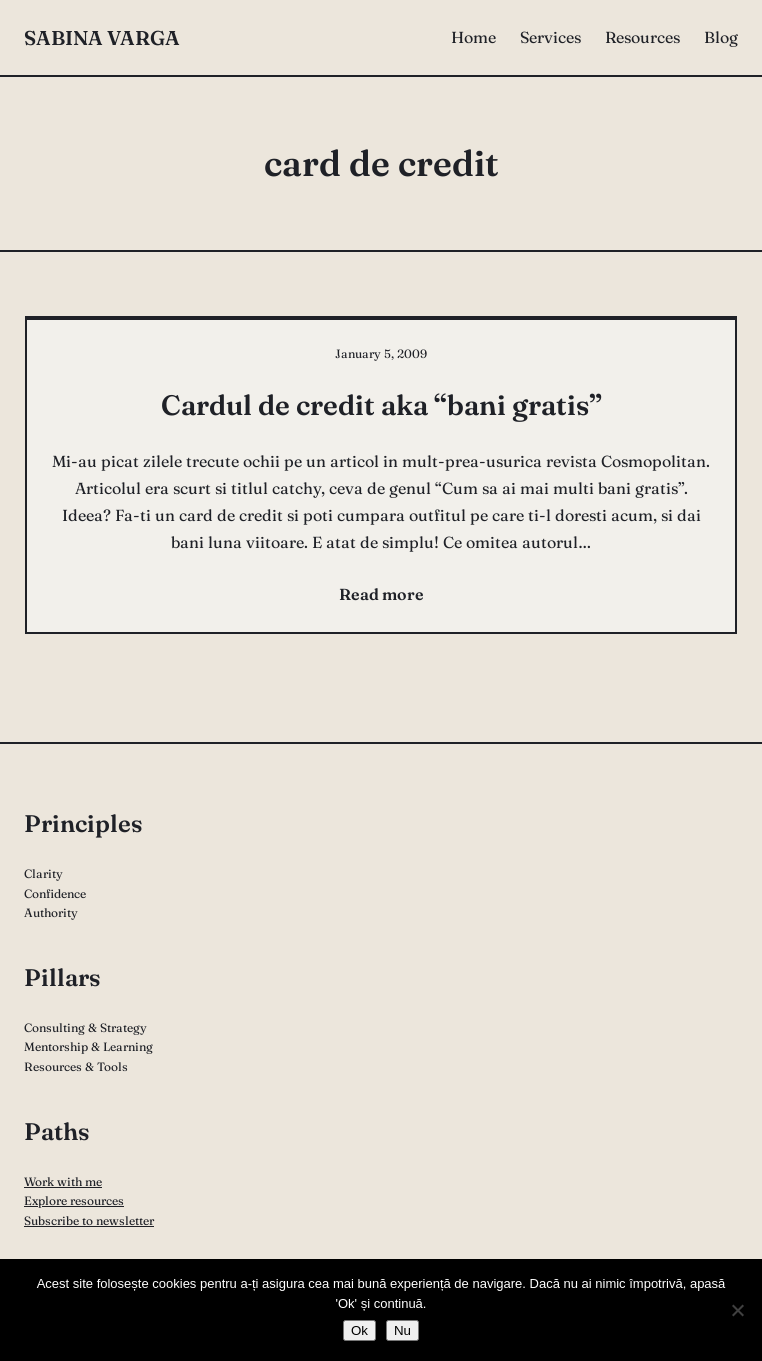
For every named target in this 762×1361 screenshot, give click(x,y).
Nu (402, 1330)
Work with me (63, 1181)
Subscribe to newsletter (89, 1220)
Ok (359, 1330)
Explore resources (74, 1200)
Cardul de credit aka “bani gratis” (381, 405)
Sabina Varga (102, 37)
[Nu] (737, 1310)
